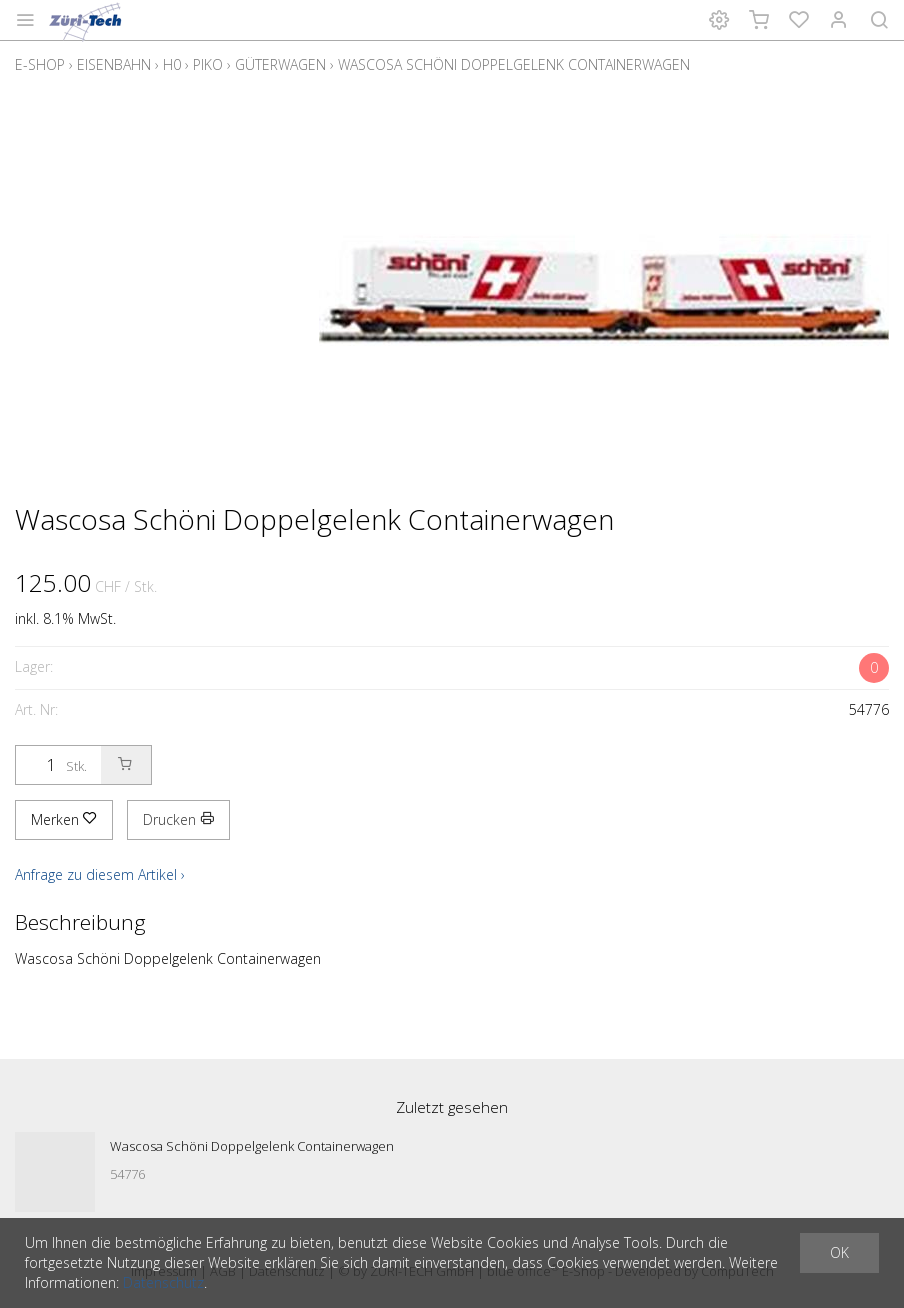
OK (839, 1252)
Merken (64, 819)
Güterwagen (280, 64)
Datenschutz (163, 1282)
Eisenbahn (114, 64)
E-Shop (40, 64)
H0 (172, 64)
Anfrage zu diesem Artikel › (100, 874)
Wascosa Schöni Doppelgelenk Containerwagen (514, 64)
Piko (208, 64)
